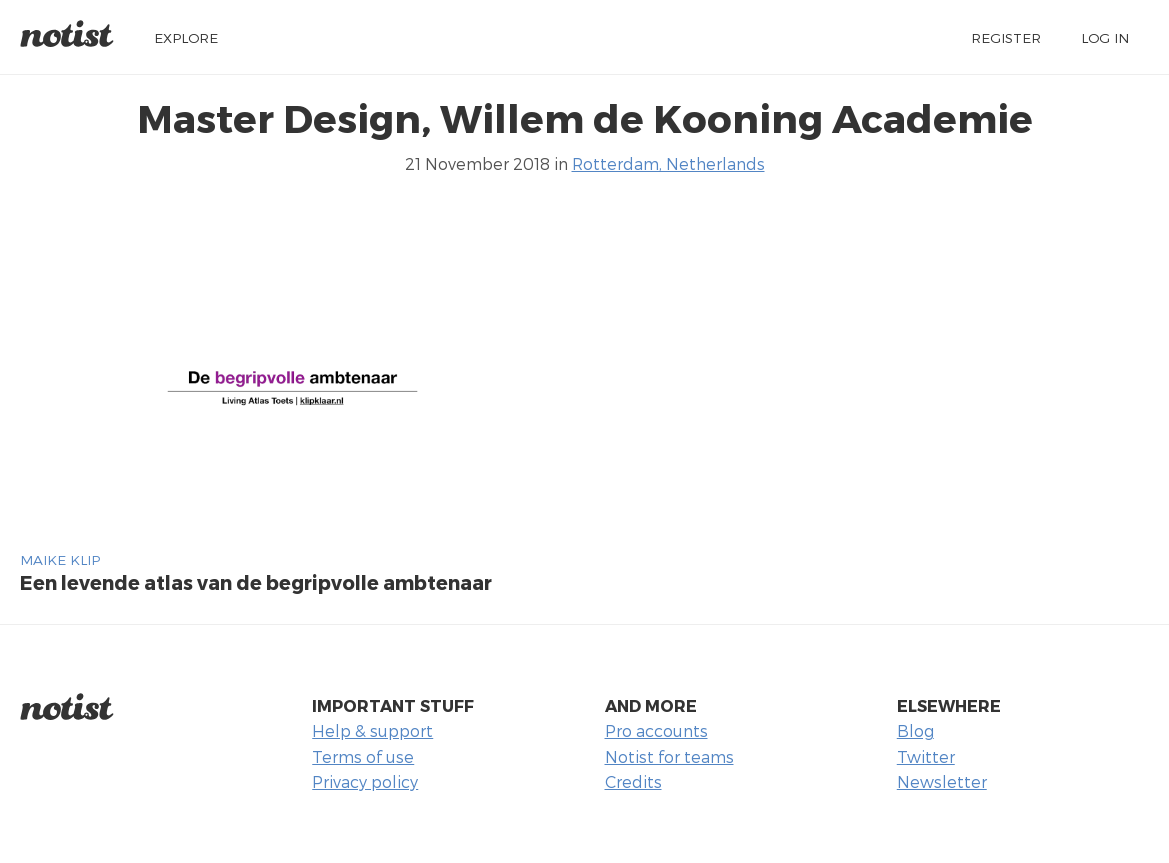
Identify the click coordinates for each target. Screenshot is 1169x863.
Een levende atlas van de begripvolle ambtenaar (256, 582)
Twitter (926, 756)
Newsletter (942, 781)
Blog (915, 730)
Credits (633, 781)
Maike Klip (60, 559)
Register (1006, 37)
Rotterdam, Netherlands (668, 163)
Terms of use (363, 756)
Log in (1105, 37)
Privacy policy (365, 781)
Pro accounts (656, 730)
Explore (186, 37)
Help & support (372, 730)
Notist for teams (669, 756)
